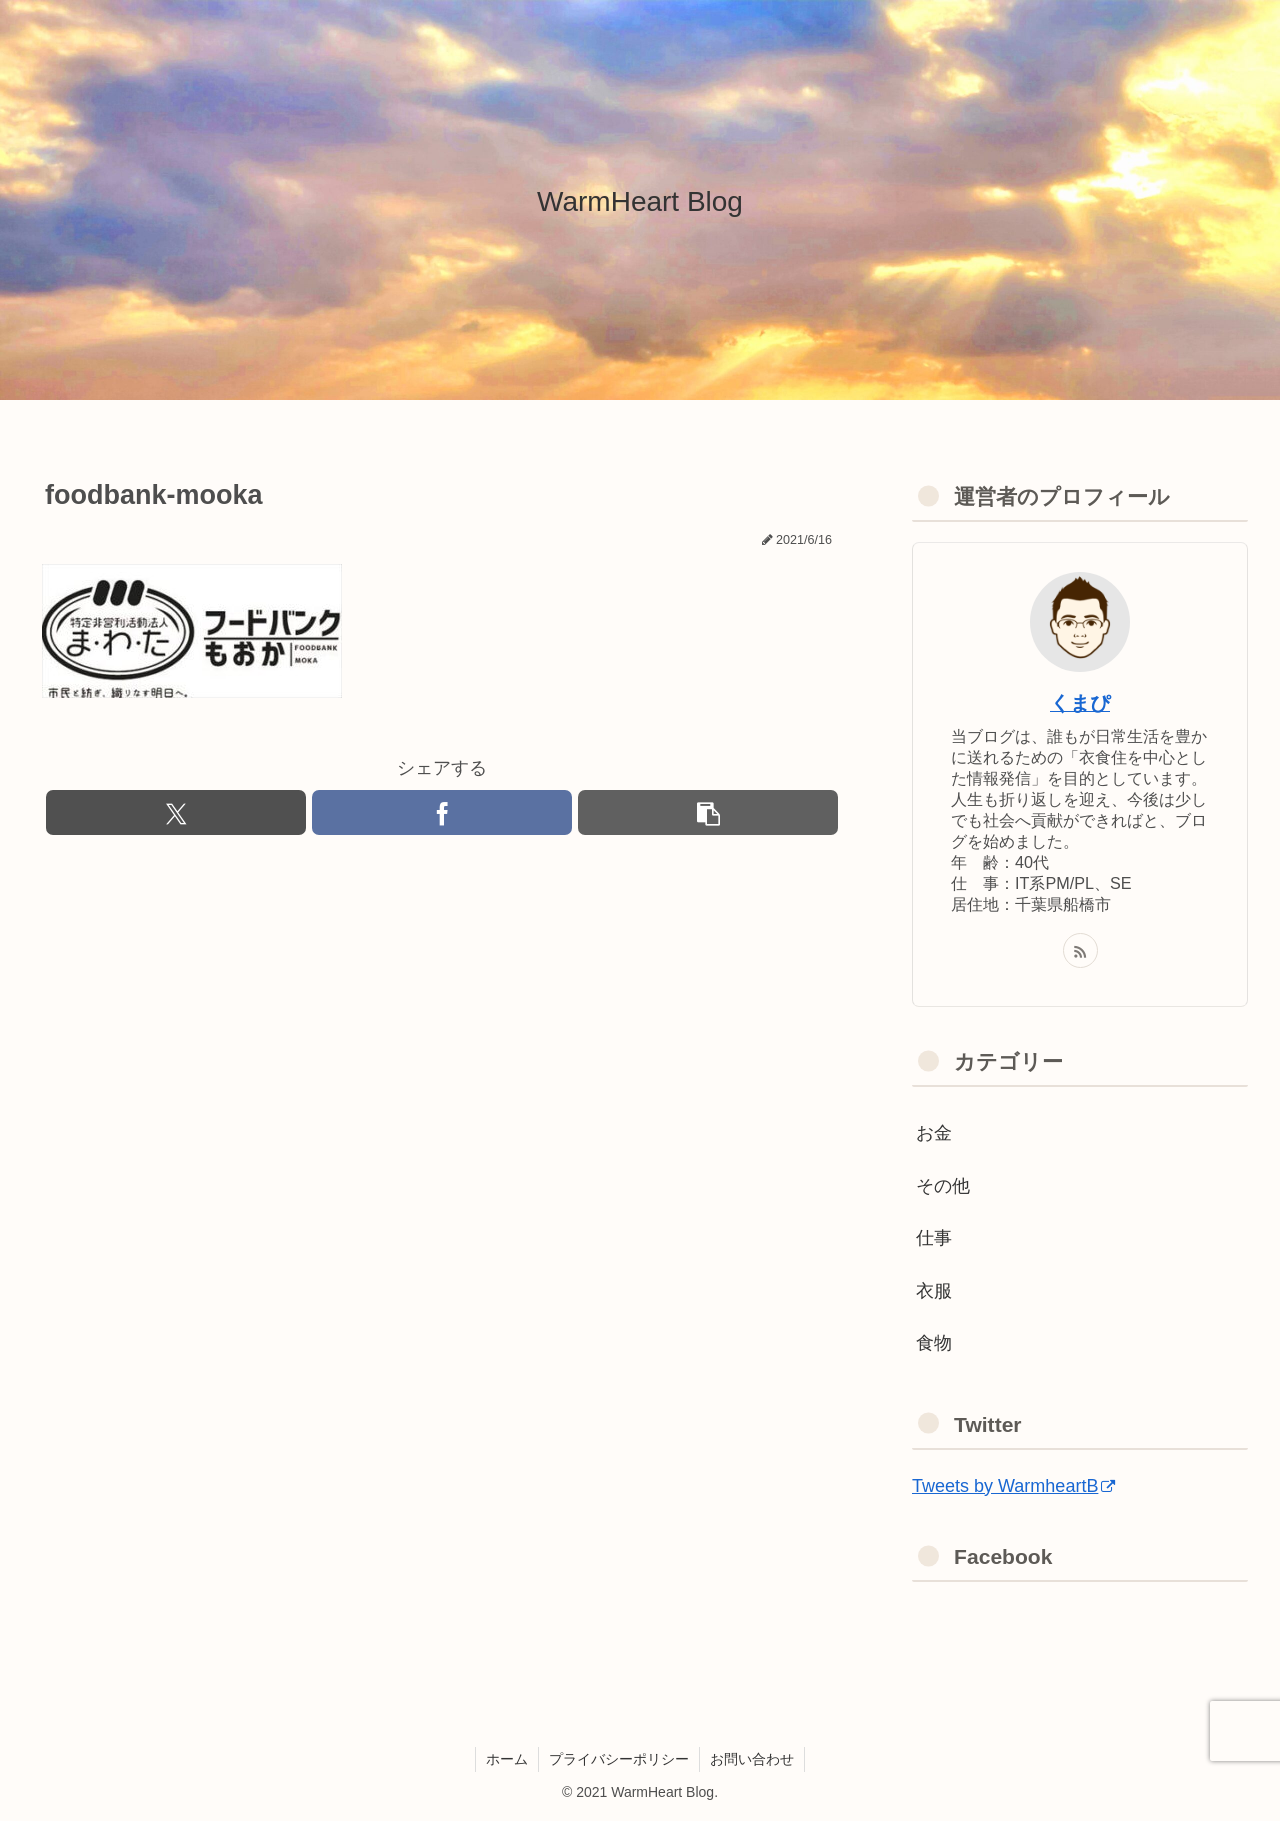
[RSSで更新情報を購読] (1080, 950)
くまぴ (1080, 703)
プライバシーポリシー (619, 1759)
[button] (708, 812)
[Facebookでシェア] (442, 812)
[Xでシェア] (176, 812)
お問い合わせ (752, 1759)
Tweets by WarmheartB (1013, 1486)
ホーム (507, 1759)
